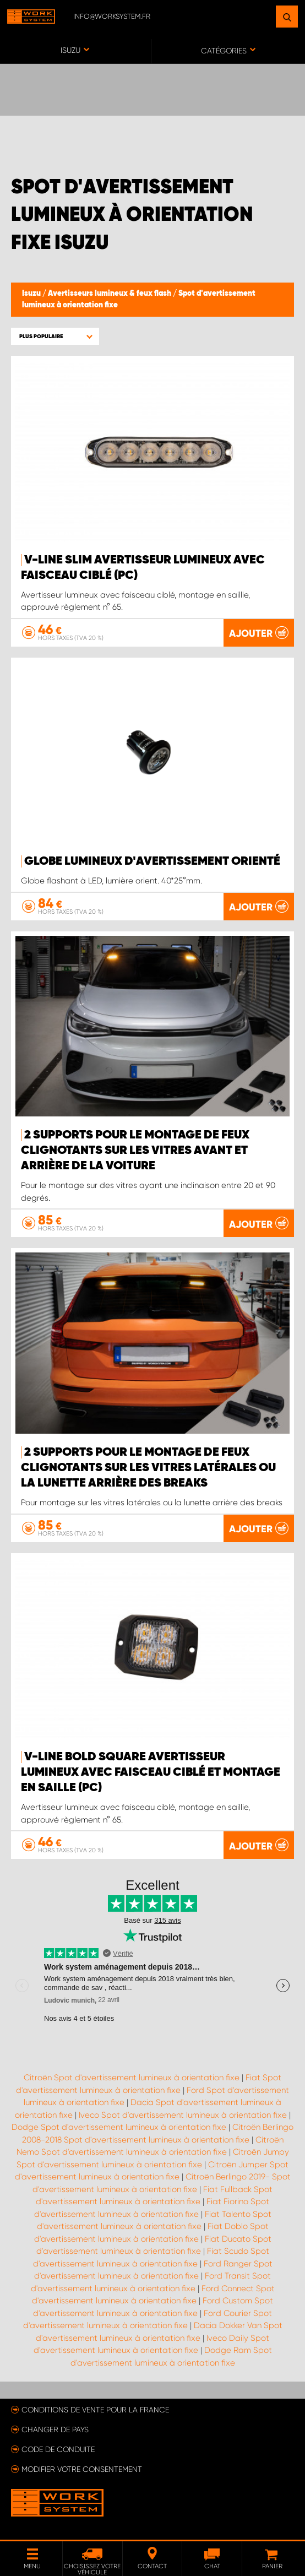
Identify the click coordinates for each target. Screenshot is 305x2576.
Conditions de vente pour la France (95, 2409)
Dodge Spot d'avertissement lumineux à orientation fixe (119, 2127)
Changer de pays (55, 2429)
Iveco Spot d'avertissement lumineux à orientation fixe (183, 2115)
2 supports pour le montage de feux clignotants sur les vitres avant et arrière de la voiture (135, 1150)
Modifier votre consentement (81, 2469)
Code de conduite (58, 2449)
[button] (55, 336)
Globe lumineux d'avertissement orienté (152, 861)
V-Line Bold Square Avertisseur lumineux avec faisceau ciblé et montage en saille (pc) (150, 1772)
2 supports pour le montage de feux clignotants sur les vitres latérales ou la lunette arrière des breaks (148, 1467)
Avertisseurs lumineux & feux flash (110, 293)
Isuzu (32, 293)
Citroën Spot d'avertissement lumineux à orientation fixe (131, 2078)
